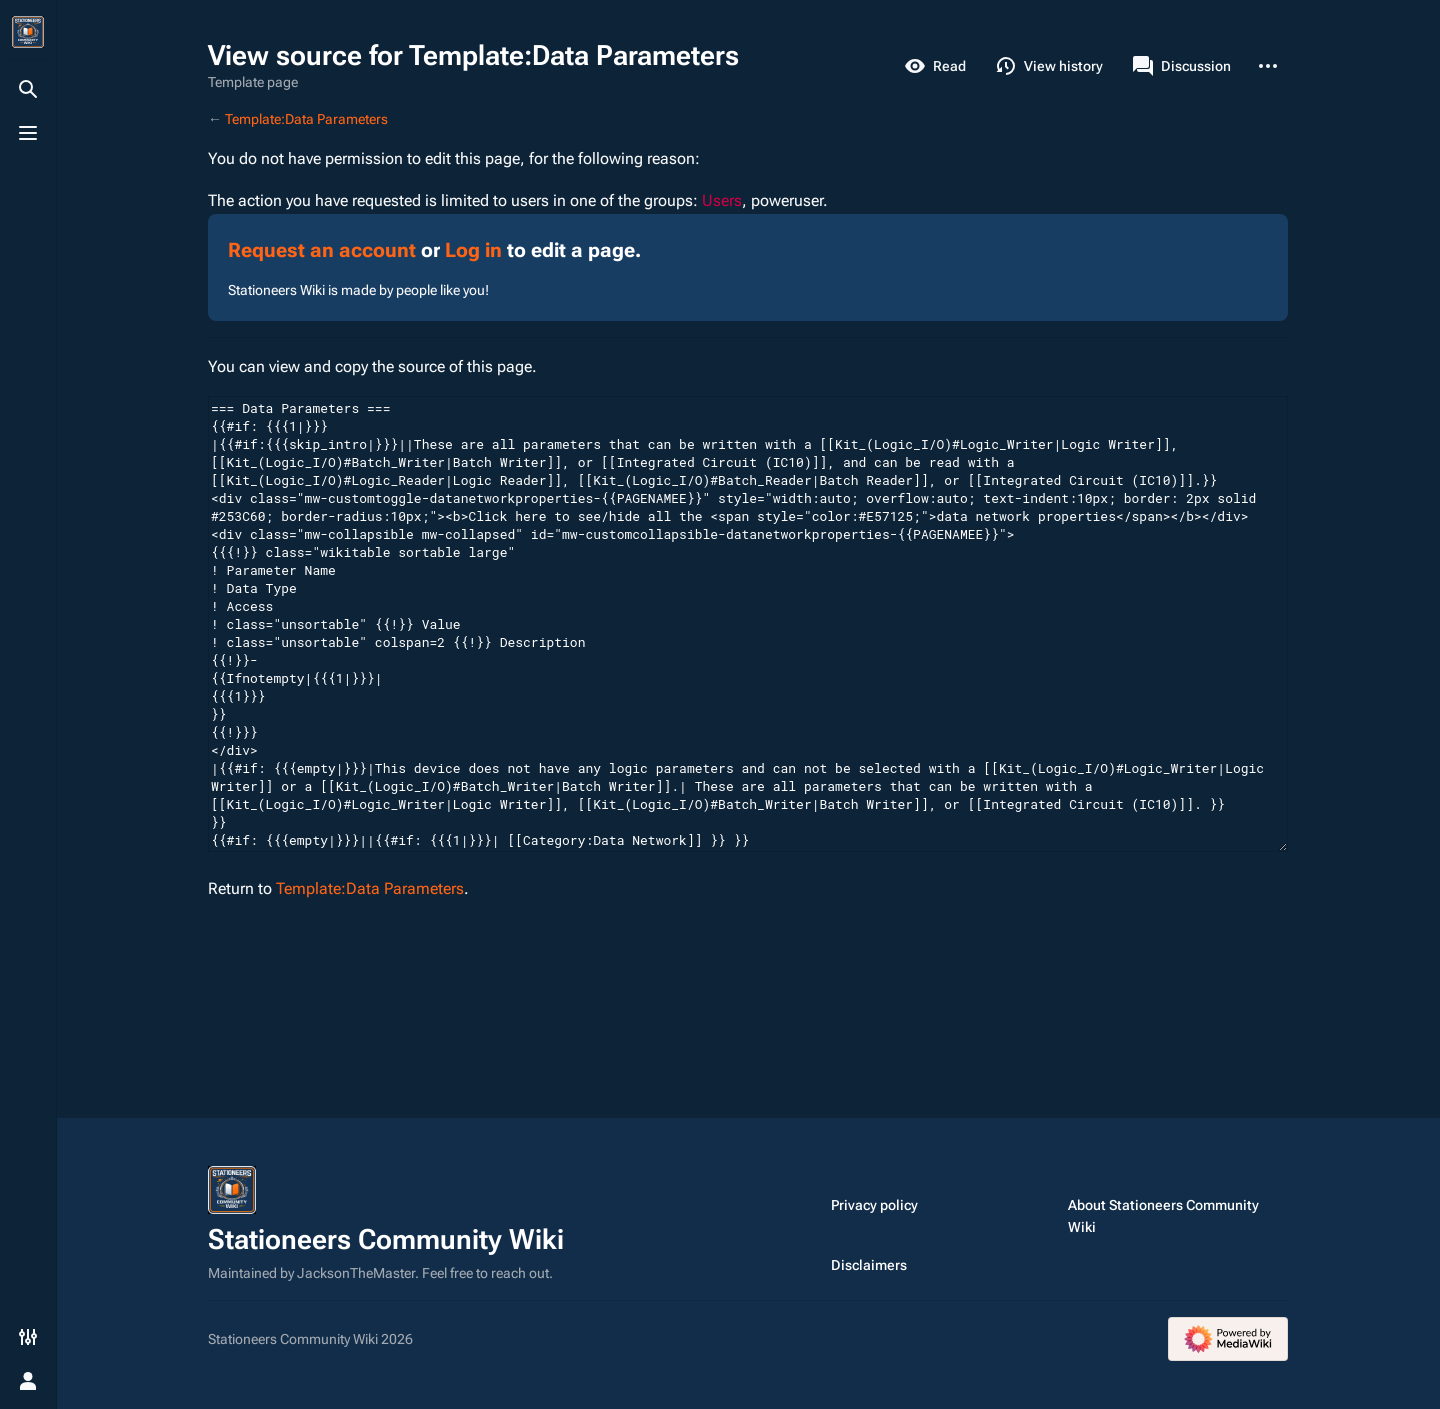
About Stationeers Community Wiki (1163, 1216)
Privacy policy (874, 1205)
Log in (473, 250)
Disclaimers (869, 1265)
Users (722, 200)
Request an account (322, 250)
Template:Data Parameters (306, 119)
